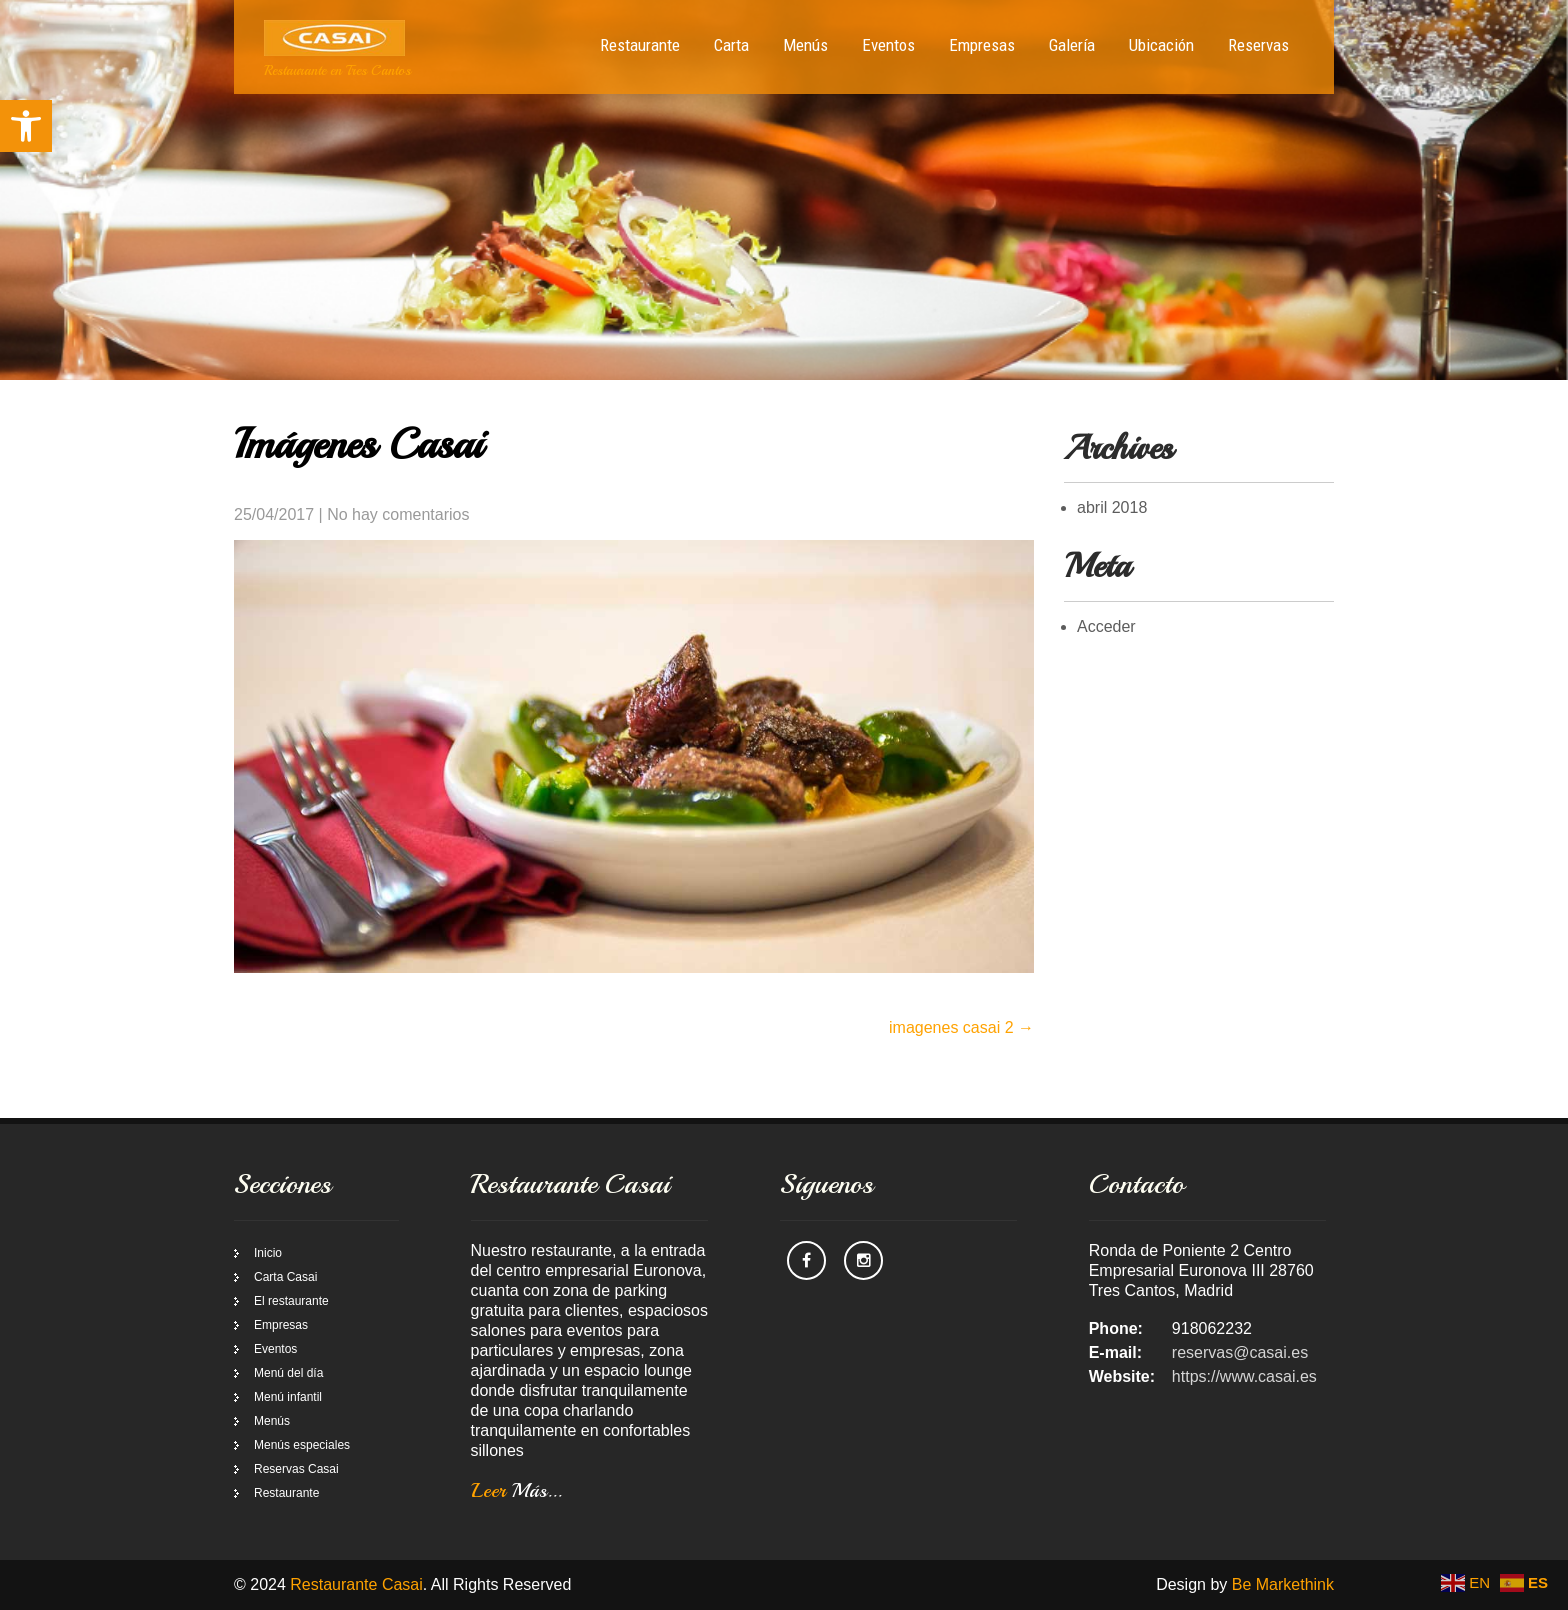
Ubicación (1161, 45)
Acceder (1106, 626)
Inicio (268, 1253)
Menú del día (288, 1373)
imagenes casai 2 (961, 1027)
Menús (805, 45)
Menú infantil (288, 1397)
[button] (26, 126)
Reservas (1258, 45)
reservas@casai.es (1240, 1352)
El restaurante (291, 1301)
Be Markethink (1283, 1584)
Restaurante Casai (356, 1584)
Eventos (888, 45)
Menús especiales (302, 1445)
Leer (516, 1490)
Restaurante (640, 45)
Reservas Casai (296, 1469)
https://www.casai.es (1244, 1376)
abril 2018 (1112, 507)
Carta (731, 45)
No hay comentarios (398, 514)
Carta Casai (285, 1277)
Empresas (982, 45)
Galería (1072, 45)
